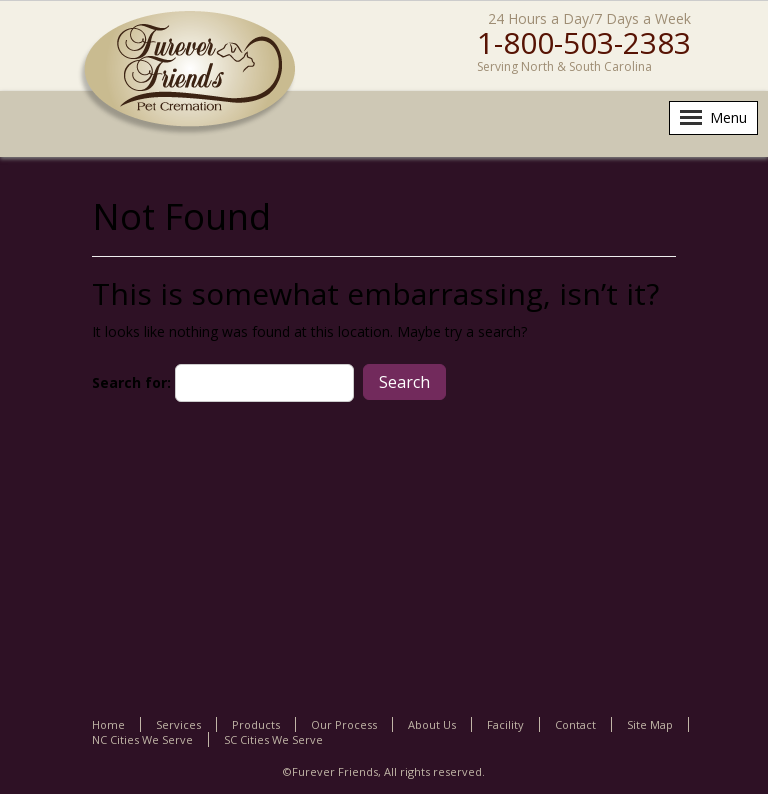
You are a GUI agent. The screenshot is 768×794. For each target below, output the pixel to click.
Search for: (131, 382)
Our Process (344, 724)
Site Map (650, 724)
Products (256, 724)
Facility (505, 724)
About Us (432, 724)
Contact (575, 724)
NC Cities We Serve (142, 739)
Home (108, 724)
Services (178, 724)
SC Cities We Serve (273, 739)
